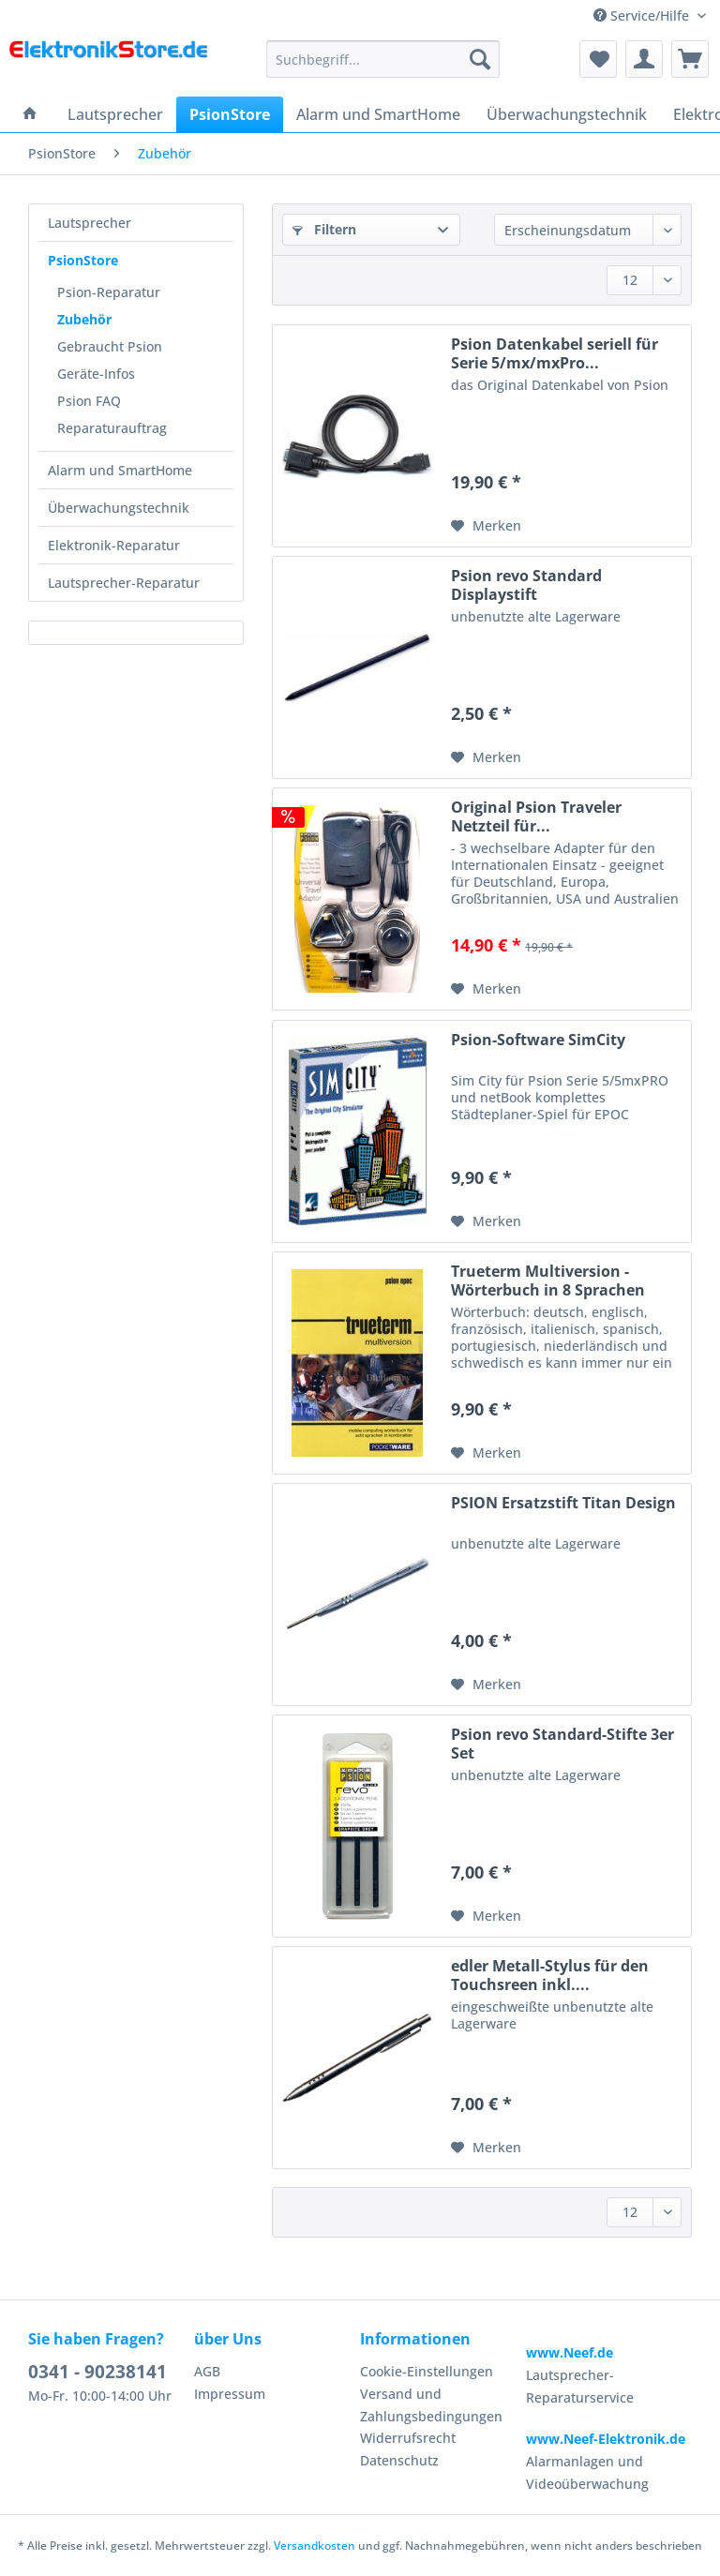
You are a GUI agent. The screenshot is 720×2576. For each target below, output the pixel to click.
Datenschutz (399, 2460)
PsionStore (83, 260)
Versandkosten (314, 2546)
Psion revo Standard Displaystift (526, 585)
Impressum (229, 2394)
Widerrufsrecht (408, 2438)
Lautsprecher (89, 223)
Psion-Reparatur (108, 292)
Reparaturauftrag (112, 428)
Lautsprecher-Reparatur (124, 583)
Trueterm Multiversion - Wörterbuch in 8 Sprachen (548, 1280)
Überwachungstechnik (118, 508)
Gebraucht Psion (109, 346)
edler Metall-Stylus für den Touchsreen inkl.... (550, 1975)
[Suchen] (480, 59)
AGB (207, 2371)
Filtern (324, 229)
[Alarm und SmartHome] (378, 114)
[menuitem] (383, 68)
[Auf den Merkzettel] (486, 526)
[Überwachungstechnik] (566, 114)
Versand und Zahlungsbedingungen (431, 2405)
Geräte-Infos (96, 373)
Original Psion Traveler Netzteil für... (536, 816)
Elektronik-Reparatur (114, 545)
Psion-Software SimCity (538, 1040)
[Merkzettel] (598, 59)
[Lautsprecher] (115, 114)
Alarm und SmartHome (120, 470)
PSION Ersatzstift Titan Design (563, 1503)
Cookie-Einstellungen (426, 2371)
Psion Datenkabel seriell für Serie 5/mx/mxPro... (554, 353)
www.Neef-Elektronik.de (605, 2439)
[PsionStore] (229, 114)
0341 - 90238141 (97, 2371)
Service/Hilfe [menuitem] (643, 15)
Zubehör (84, 319)
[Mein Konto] (644, 59)
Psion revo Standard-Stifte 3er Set (562, 1743)
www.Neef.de (569, 2352)
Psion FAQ (89, 401)
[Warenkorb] (690, 59)
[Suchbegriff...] (383, 59)
